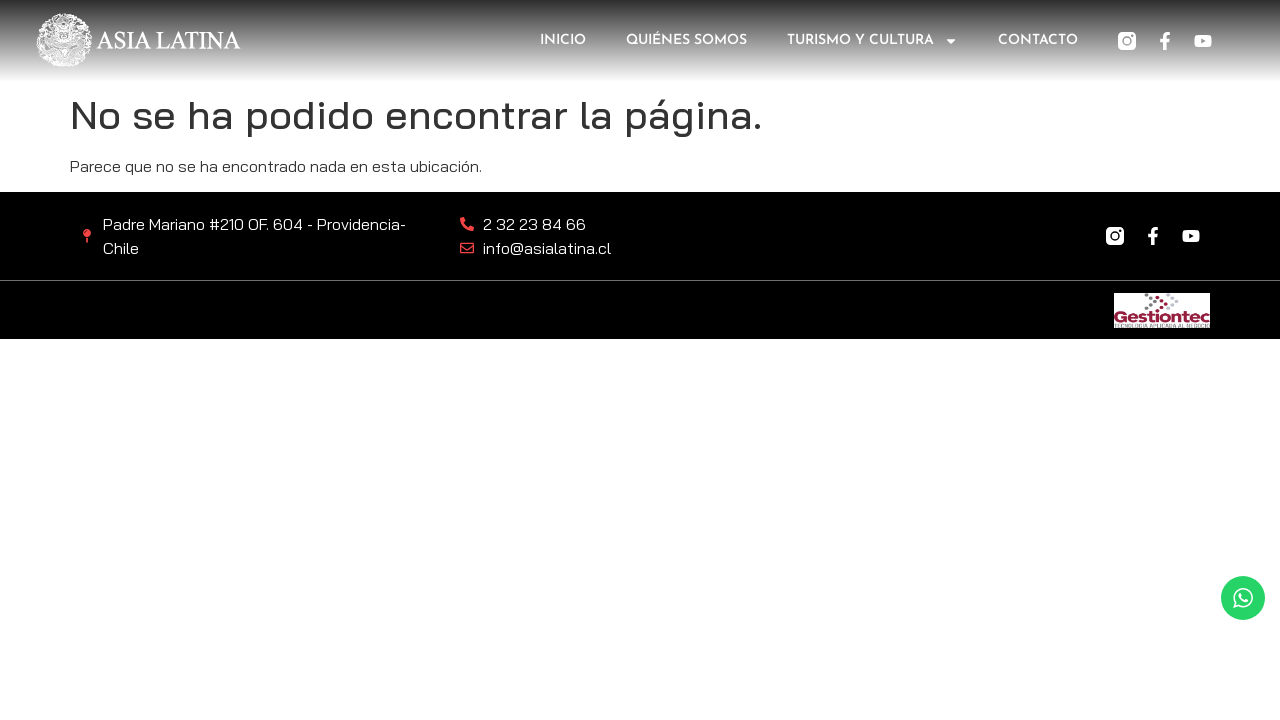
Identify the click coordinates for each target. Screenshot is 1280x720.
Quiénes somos (686, 40)
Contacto (1038, 40)
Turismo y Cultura (872, 41)
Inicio (563, 40)
